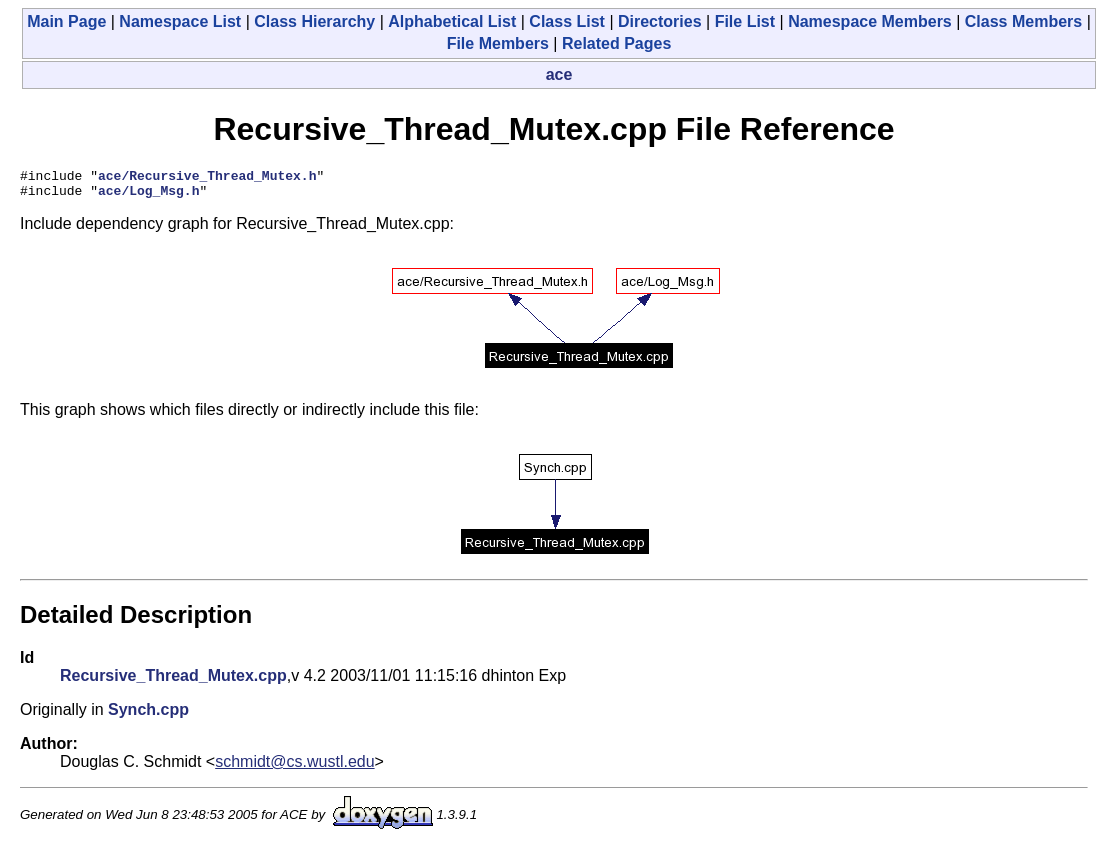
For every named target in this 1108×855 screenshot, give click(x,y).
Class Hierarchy (314, 21)
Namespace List (180, 21)
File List (745, 21)
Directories (660, 21)
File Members (498, 43)
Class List (567, 21)
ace (559, 74)
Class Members (1023, 21)
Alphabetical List (452, 21)
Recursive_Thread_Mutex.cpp (173, 681)
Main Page (66, 21)
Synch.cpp (148, 715)
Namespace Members (870, 21)
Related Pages (616, 43)
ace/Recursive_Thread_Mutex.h (207, 178)
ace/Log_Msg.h (148, 196)
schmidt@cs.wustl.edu (294, 767)
